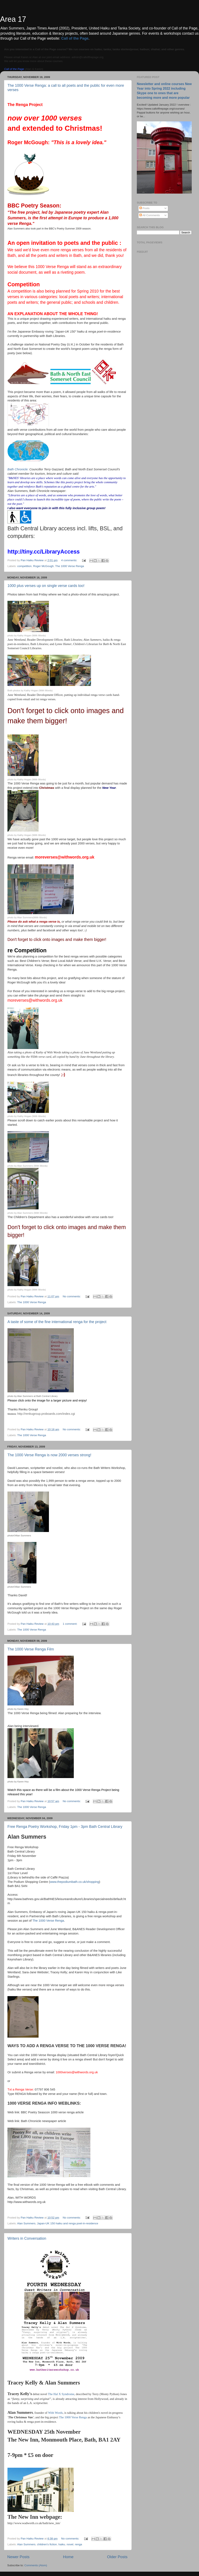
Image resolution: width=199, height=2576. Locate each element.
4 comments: (69, 560)
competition (24, 566)
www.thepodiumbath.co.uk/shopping (74, 1881)
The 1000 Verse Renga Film (30, 1649)
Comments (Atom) (35, 2565)
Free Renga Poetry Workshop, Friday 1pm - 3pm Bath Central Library (64, 1827)
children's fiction (47, 2544)
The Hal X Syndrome (61, 2394)
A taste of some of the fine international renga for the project (56, 1322)
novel (70, 2544)
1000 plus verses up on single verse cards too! (45, 586)
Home (68, 2557)
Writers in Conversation (26, 2238)
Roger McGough (43, 566)
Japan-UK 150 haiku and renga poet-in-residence (67, 2223)
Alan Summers (26, 2223)
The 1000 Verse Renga (69, 566)
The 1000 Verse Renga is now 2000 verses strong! (49, 1455)
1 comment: (70, 1623)
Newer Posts (18, 2557)
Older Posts (117, 2557)
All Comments (149, 215)
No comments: (72, 1296)
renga (78, 2544)
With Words (55, 2412)
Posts (144, 208)
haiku (61, 2544)
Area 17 (13, 19)
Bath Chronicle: (18, 469)
